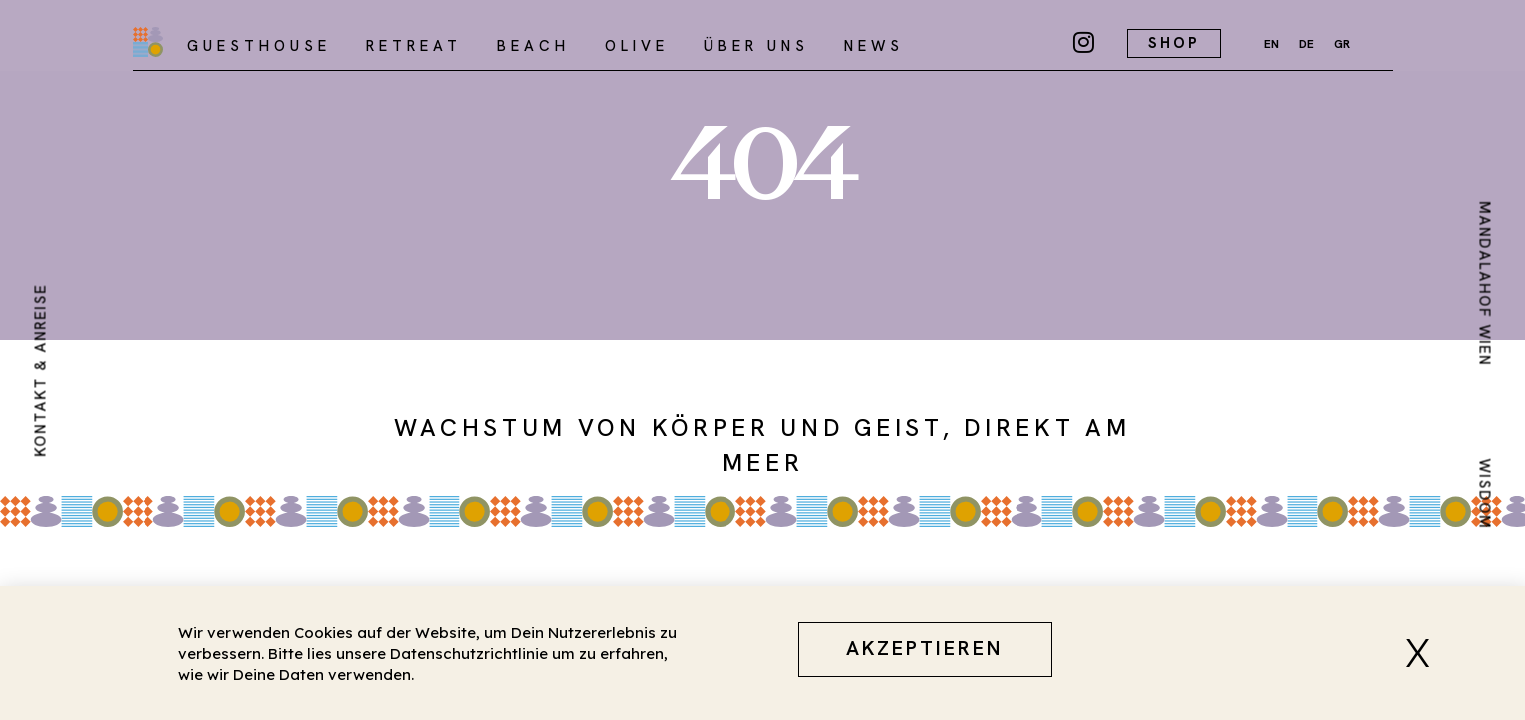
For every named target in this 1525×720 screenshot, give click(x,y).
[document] (762, 360)
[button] (1425, 653)
